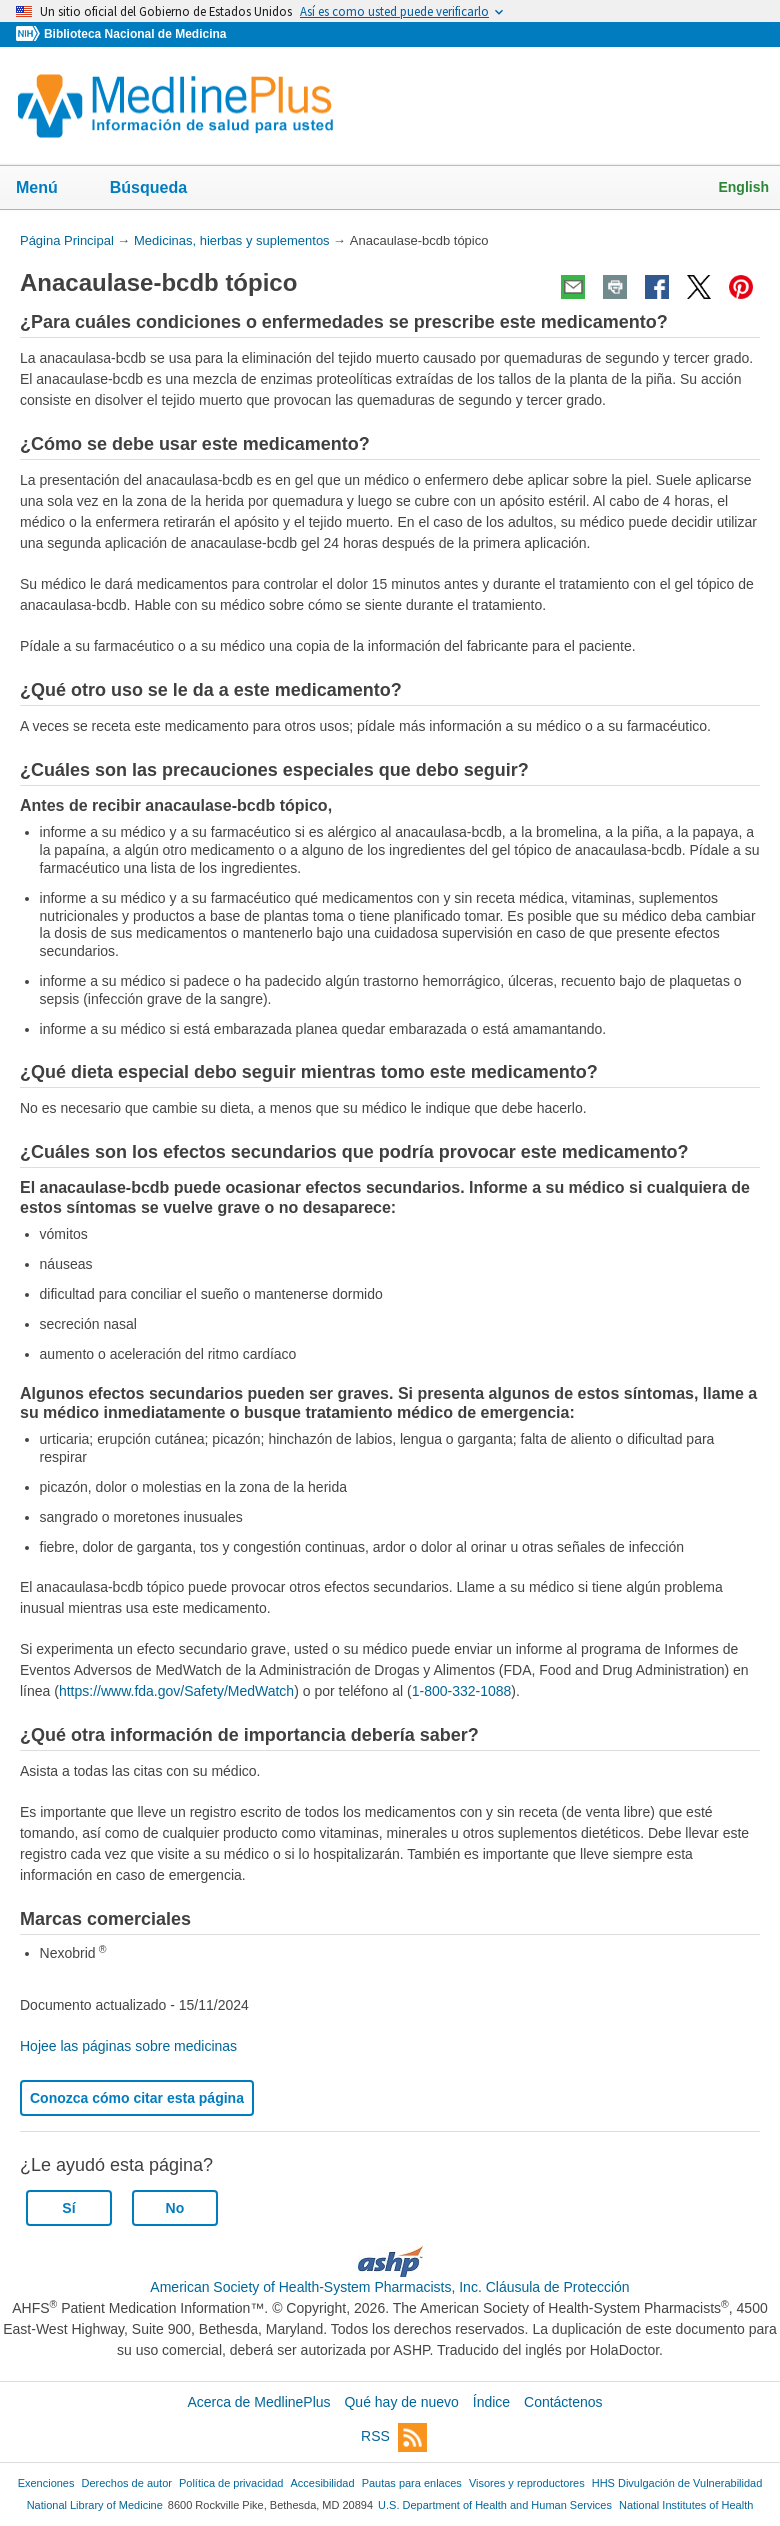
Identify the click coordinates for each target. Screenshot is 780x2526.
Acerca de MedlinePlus (258, 2402)
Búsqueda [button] (161, 193)
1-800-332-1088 (462, 1691)
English (743, 187)
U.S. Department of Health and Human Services (495, 2505)
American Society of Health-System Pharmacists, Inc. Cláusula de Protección (389, 2287)
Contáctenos (563, 2402)
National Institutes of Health (686, 2505)
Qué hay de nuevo (401, 2402)
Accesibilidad (322, 2483)
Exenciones (46, 2483)
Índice (491, 2402)
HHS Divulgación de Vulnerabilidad (677, 2483)
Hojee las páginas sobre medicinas (128, 2046)
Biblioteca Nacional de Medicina (135, 34)
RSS (394, 2437)
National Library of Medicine (95, 2505)
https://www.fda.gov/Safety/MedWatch (176, 1691)
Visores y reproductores (527, 2483)
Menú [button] (50, 189)
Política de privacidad (231, 2483)
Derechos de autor (127, 2483)
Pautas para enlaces (412, 2483)
